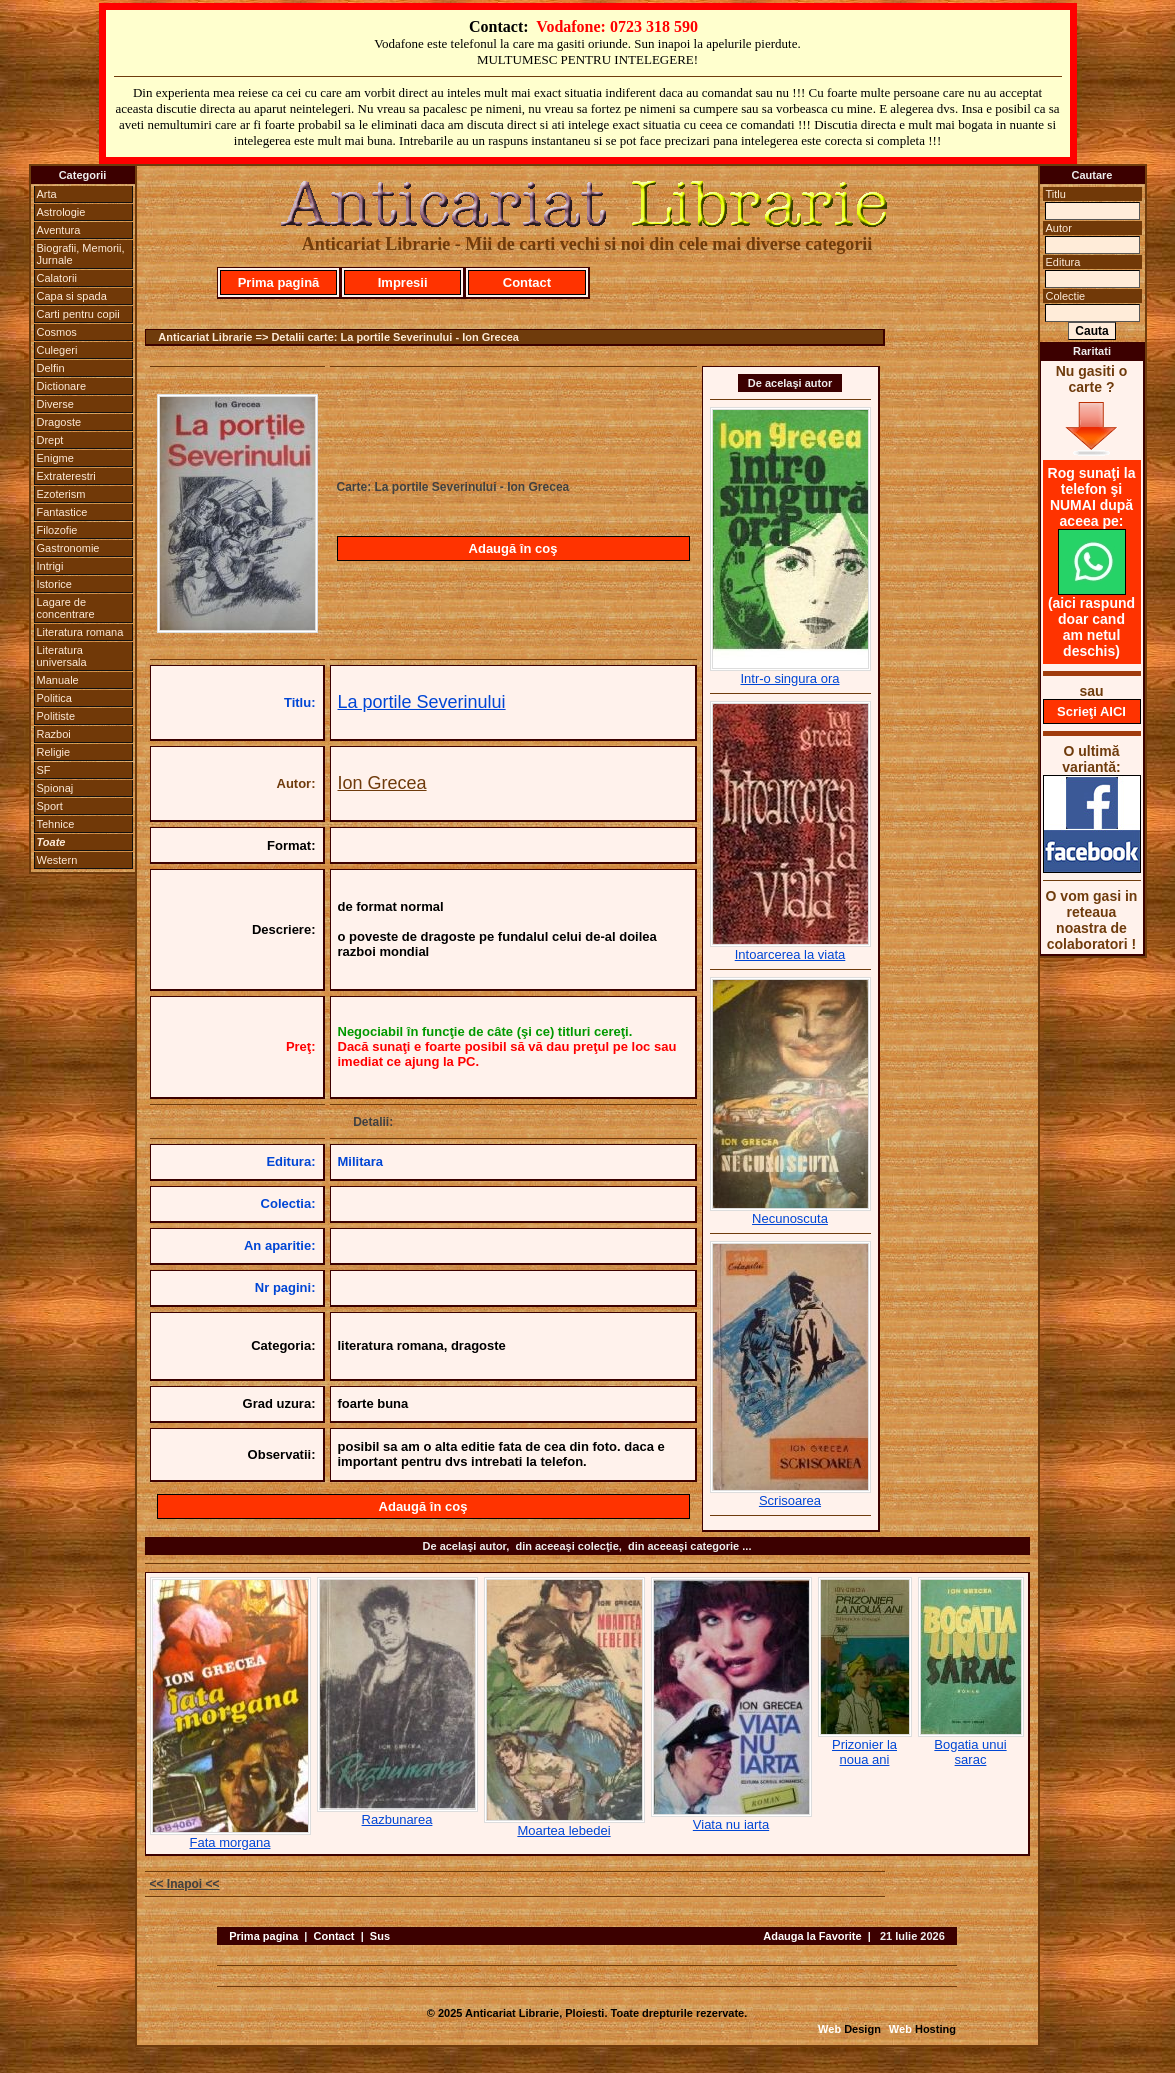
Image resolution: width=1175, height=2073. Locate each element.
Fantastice (62, 512)
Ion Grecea (382, 783)
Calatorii (57, 278)
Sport (50, 806)
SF (44, 770)
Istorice (54, 584)
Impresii (403, 282)
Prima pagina (263, 1936)
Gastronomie (68, 548)
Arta (47, 194)
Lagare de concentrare (66, 608)
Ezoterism (61, 494)
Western (57, 860)
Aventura (59, 230)
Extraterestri (66, 476)
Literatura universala (62, 656)
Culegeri (57, 350)
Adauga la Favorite (812, 1936)
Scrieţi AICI (1091, 711)
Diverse (55, 404)
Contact (527, 282)
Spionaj (55, 788)
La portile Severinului (422, 702)
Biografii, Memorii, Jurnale (81, 254)
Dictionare (62, 386)
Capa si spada (72, 296)
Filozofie (57, 530)
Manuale (58, 680)
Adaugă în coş (513, 548)
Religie (54, 752)
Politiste (56, 716)
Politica (54, 698)
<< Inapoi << (185, 1884)
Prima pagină (279, 282)
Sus (380, 1936)
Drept (50, 440)
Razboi (54, 734)
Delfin (51, 368)
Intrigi (50, 566)
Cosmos (57, 332)
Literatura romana (80, 632)
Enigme (55, 458)
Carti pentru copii (78, 314)
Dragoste (59, 422)
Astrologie (61, 212)
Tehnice (56, 824)
